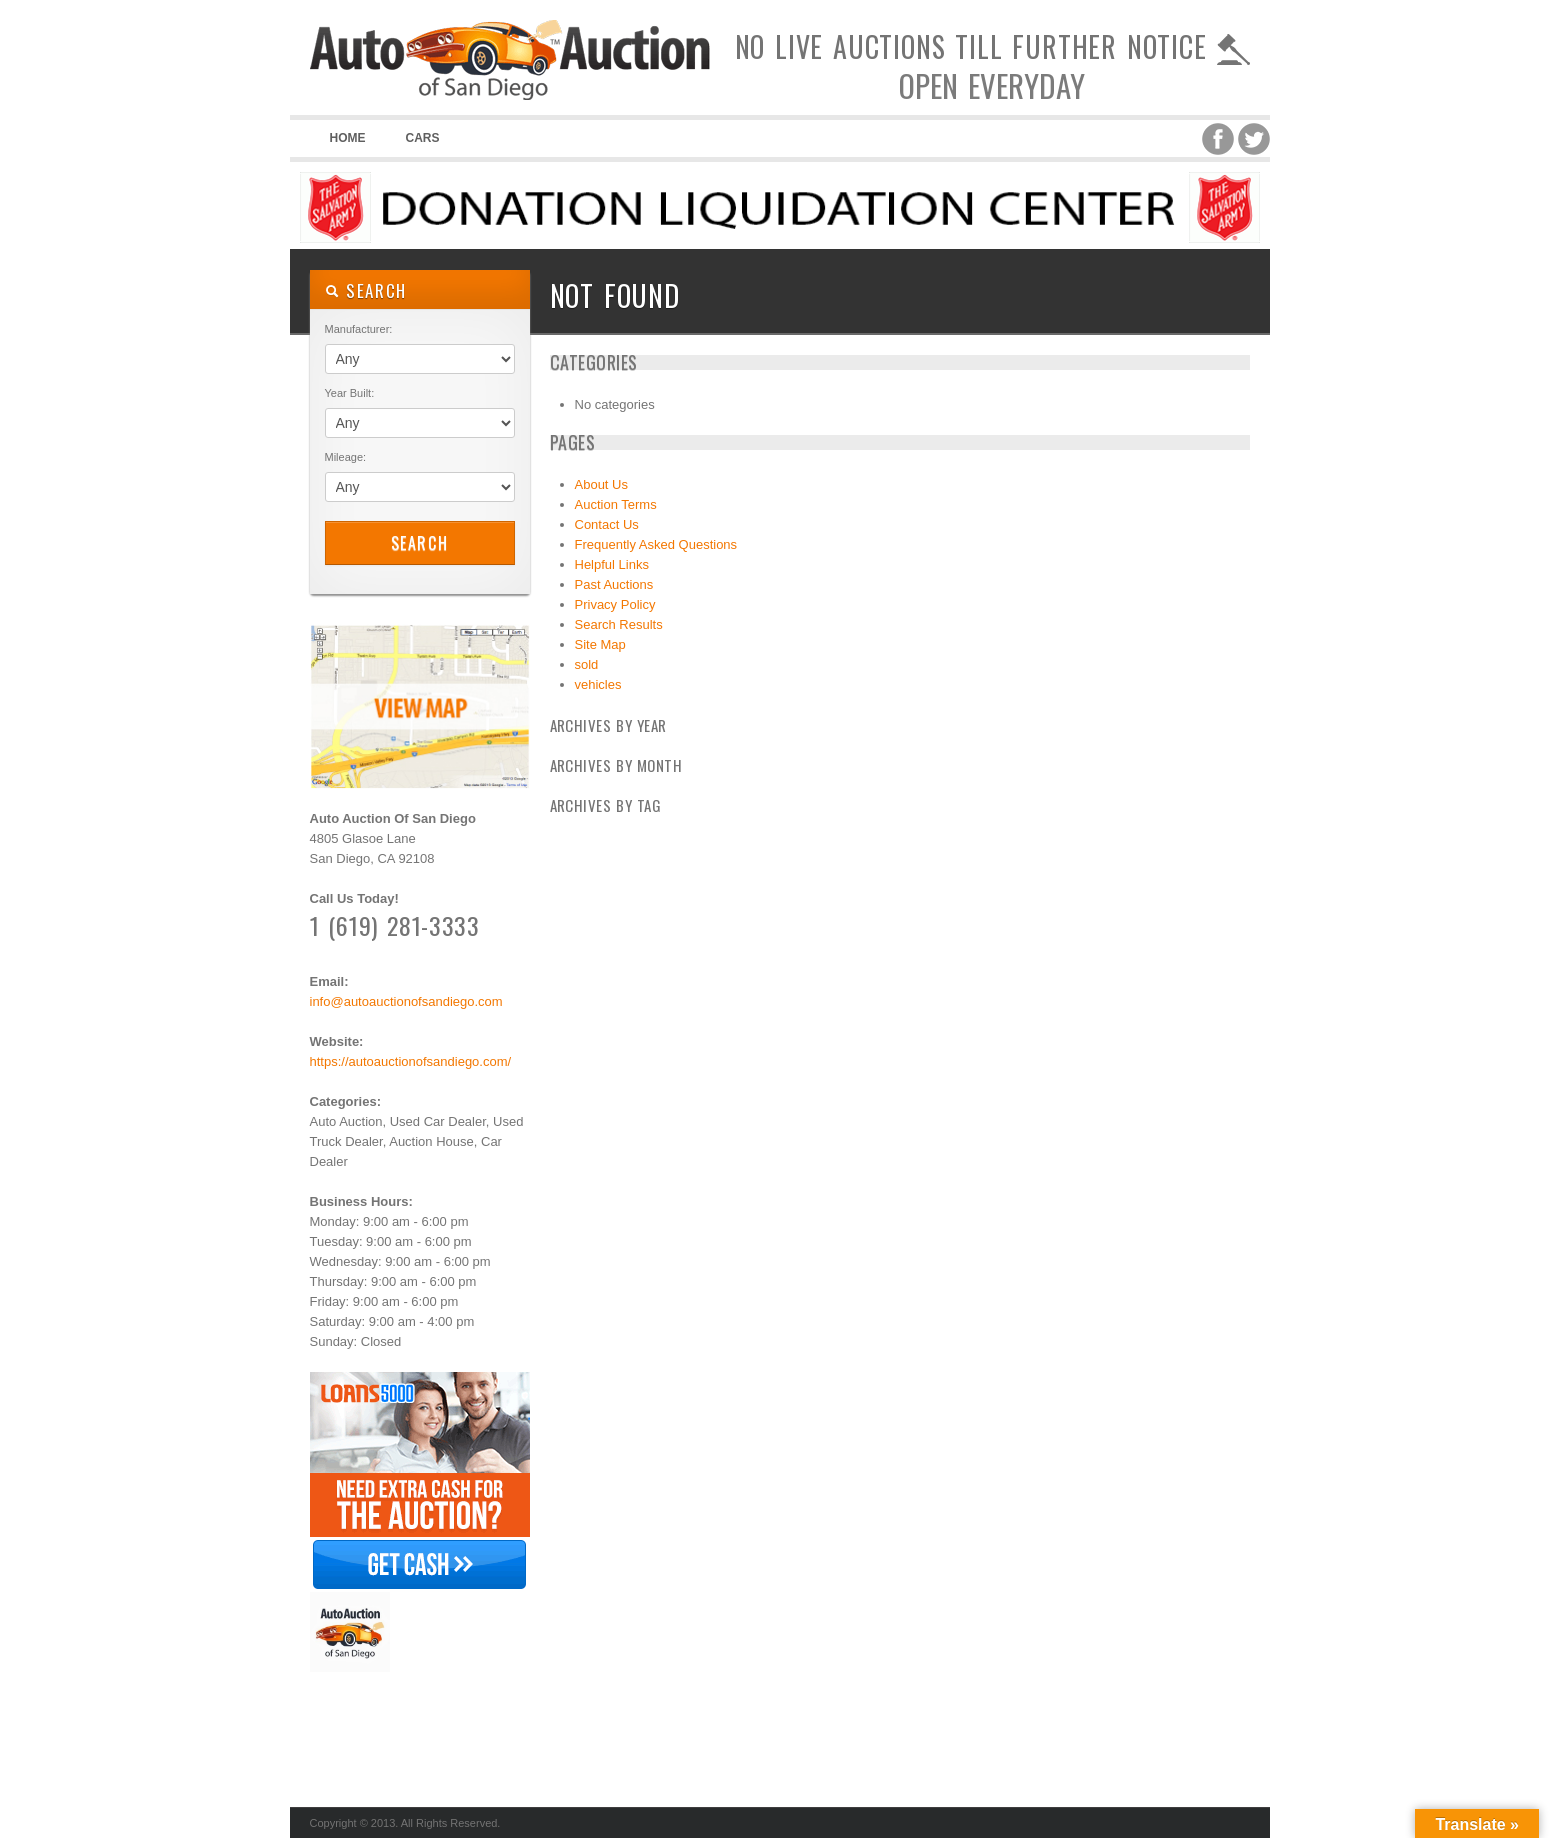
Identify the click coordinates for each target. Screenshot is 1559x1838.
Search (420, 543)
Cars (423, 138)
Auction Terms (616, 504)
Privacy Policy (615, 604)
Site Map (600, 644)
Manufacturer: (359, 329)
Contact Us (607, 524)
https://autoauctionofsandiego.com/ (411, 1061)
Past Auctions (614, 584)
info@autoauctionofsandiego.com (406, 1001)
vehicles (598, 684)
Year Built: (350, 393)
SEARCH (366, 290)
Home (348, 138)
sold (587, 664)
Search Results (619, 624)
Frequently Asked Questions (656, 544)
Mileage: (346, 457)
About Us (601, 484)
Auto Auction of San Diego (510, 100)
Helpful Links (612, 564)
